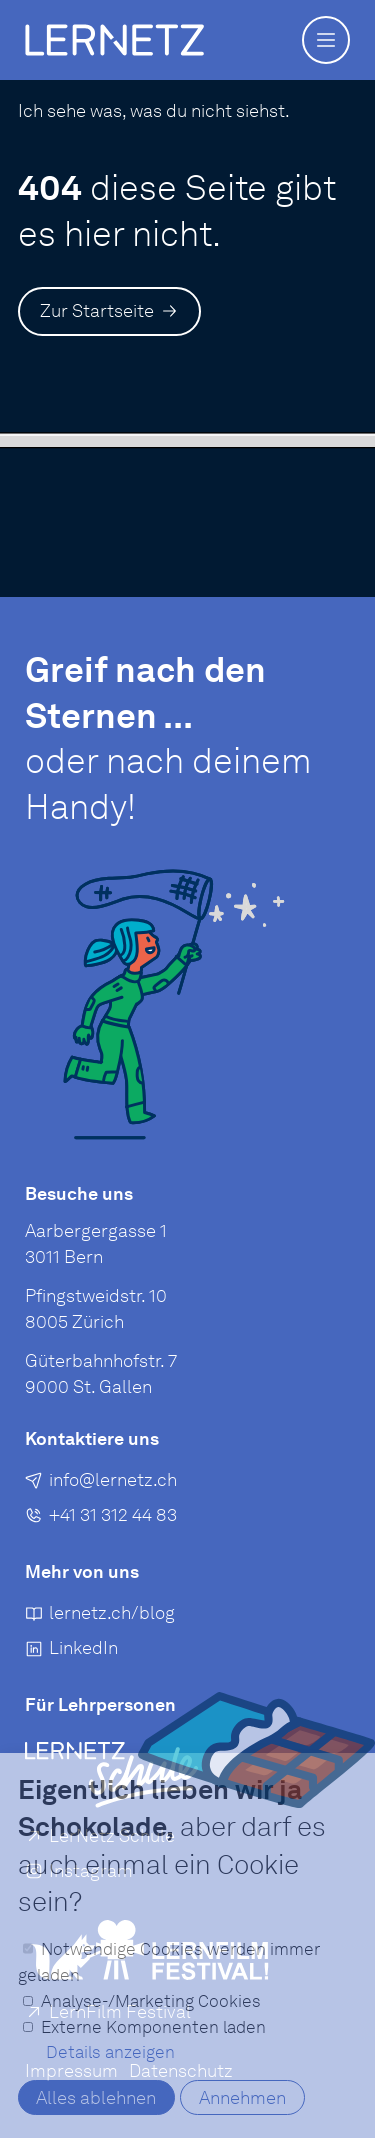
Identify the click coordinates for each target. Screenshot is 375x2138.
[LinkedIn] (71, 1651)
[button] (326, 40)
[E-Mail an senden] (101, 1483)
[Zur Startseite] (109, 311)
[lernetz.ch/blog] (100, 1616)
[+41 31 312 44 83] (101, 1518)
